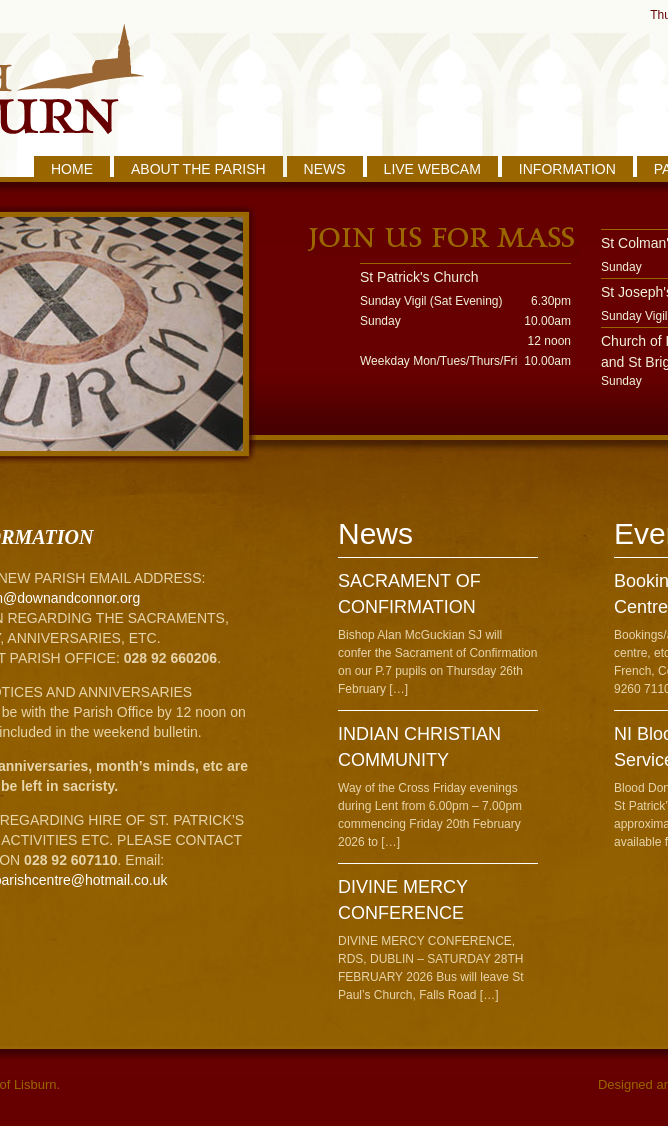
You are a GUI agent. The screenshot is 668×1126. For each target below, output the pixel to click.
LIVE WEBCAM (432, 169)
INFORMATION (567, 169)
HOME (72, 169)
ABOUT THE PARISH (198, 169)
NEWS (325, 169)
